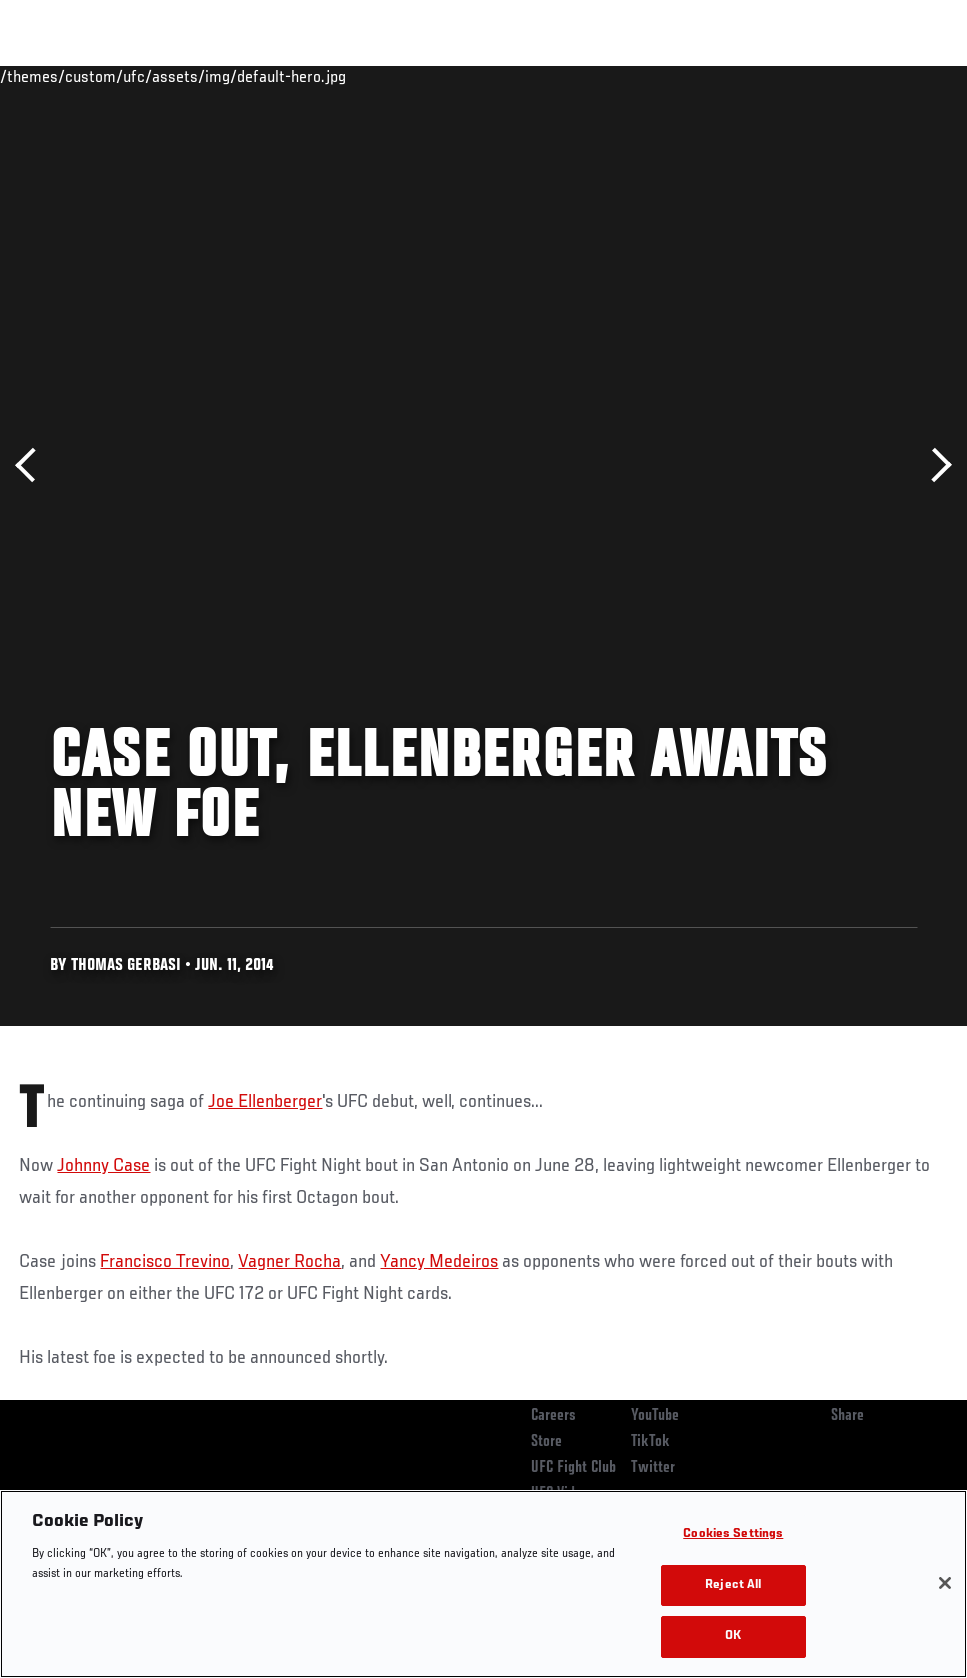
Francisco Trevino (165, 1262)
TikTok (650, 1442)
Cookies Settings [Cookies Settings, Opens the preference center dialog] (733, 1534)
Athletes (228, 76)
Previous (32, 465)
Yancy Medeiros (439, 1262)
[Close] (945, 1583)
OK (733, 1636)
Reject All (733, 1585)
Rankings (139, 76)
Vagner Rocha (289, 1262)
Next (934, 465)
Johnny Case (103, 1166)
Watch (662, 76)
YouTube (655, 1416)
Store (546, 1442)
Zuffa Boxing (758, 76)
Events (54, 76)
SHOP (847, 76)
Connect (581, 76)
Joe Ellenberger (265, 1102)
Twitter (653, 1468)
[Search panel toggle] (902, 76)
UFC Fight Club (573, 1468)
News (306, 76)
